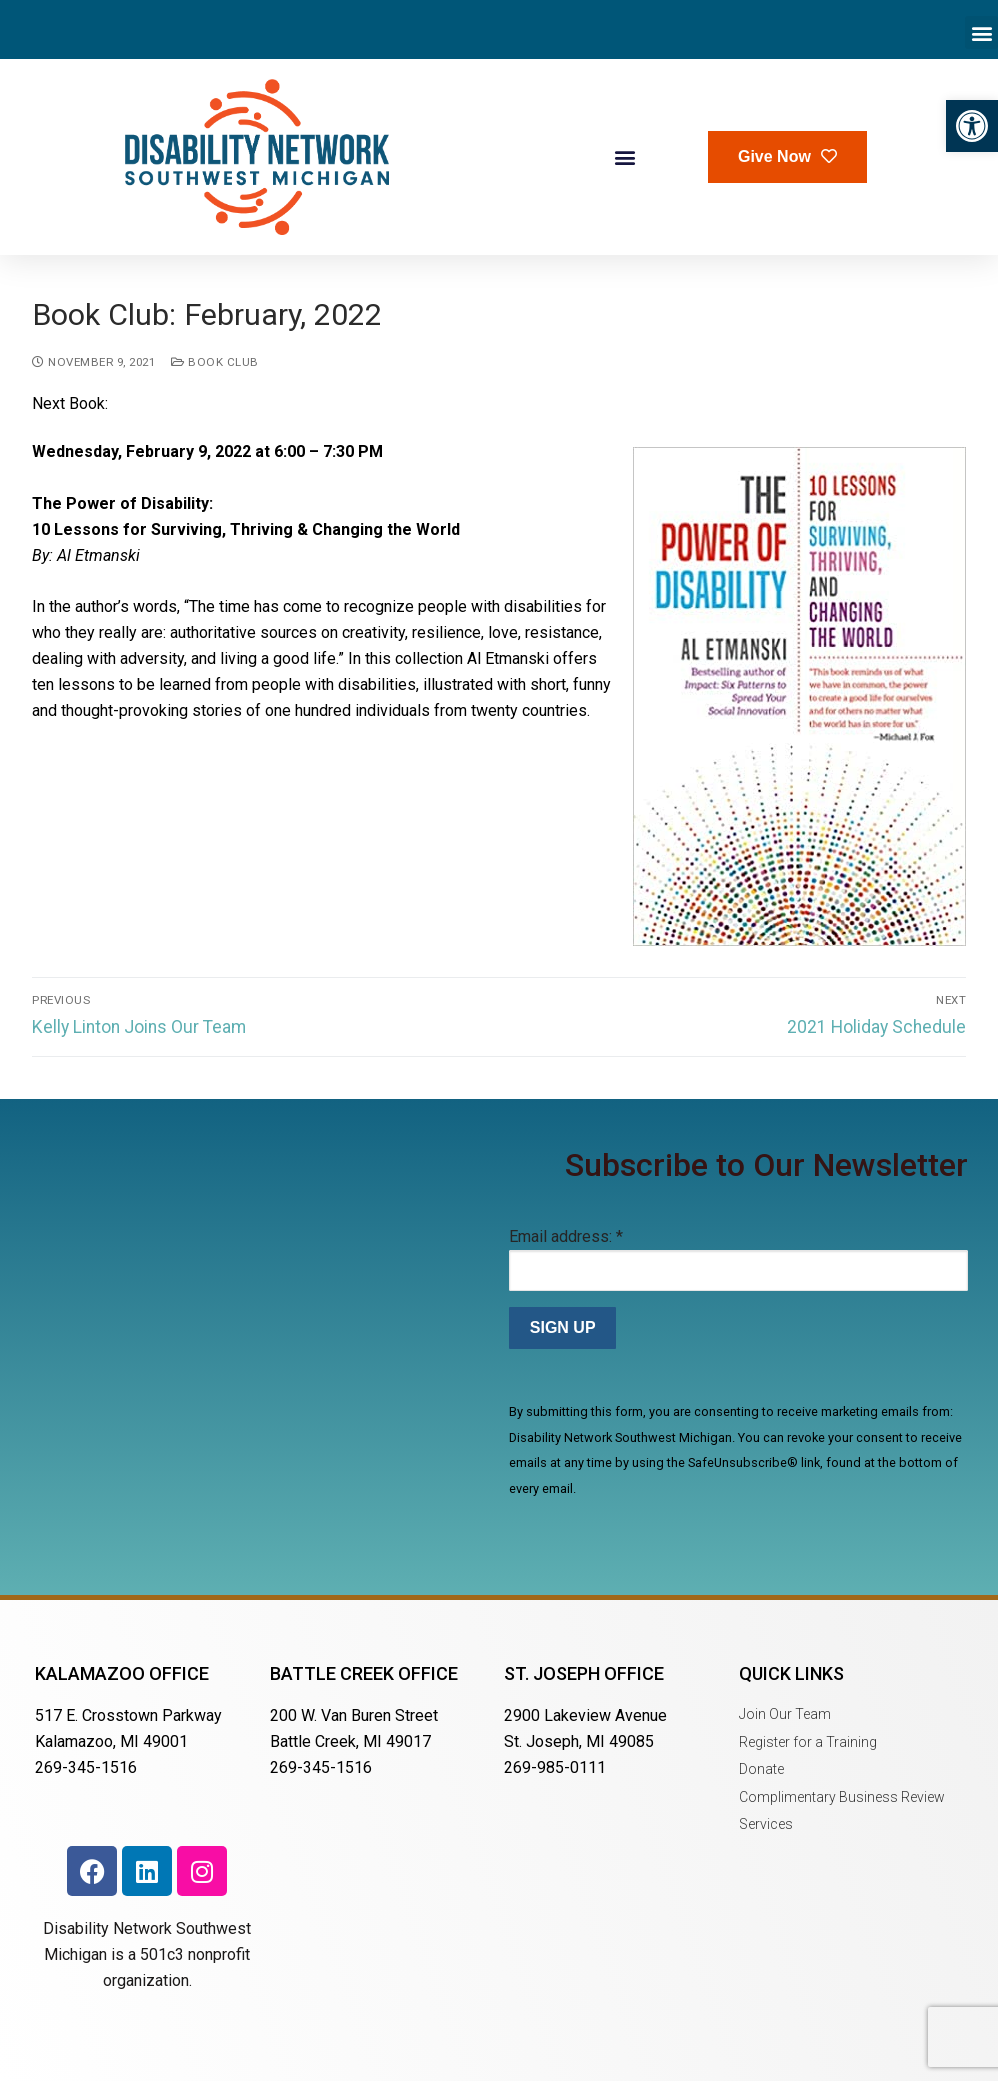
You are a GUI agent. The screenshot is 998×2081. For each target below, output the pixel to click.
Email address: (566, 1236)
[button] (972, 126)
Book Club (215, 362)
